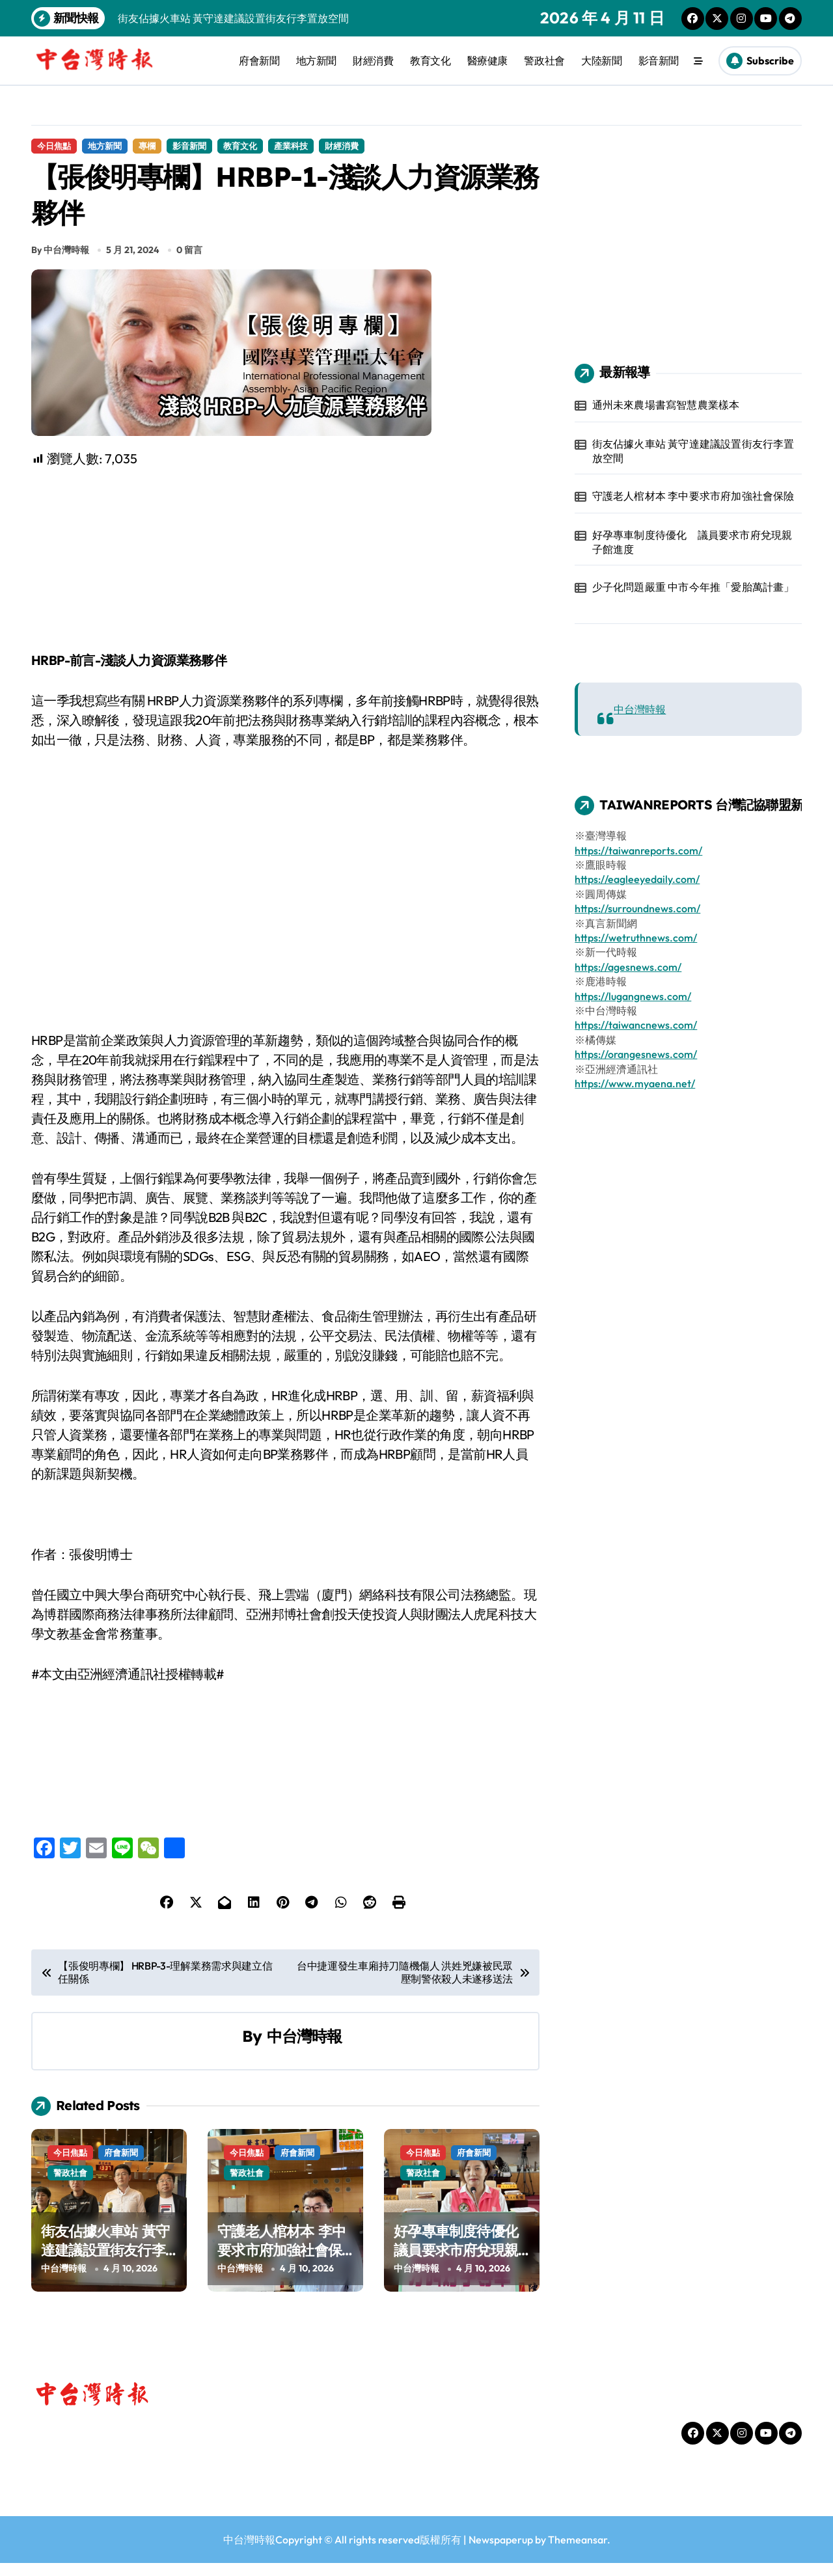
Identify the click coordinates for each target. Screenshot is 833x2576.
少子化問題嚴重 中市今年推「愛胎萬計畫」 (693, 586)
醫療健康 (487, 60)
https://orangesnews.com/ (636, 1054)
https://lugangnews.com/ (633, 996)
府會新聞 (259, 60)
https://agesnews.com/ (628, 966)
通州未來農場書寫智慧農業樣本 (666, 404)
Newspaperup (501, 2552)
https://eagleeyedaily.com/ (637, 879)
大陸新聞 (601, 60)
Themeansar (577, 2552)
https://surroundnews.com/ (637, 908)
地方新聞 (316, 60)
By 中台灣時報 (60, 262)
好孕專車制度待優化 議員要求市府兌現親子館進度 (463, 2262)
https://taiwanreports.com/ (638, 850)
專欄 (147, 146)
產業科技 (291, 146)
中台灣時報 (304, 2049)
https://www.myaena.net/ (635, 1083)
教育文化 (430, 60)
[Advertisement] (287, 572)
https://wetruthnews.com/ (636, 937)
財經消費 (373, 60)
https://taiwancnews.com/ (636, 1024)
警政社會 (544, 60)
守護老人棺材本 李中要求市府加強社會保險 (281, 2262)
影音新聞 (658, 60)
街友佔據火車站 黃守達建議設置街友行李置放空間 (105, 2262)
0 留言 (189, 262)
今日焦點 (54, 146)
